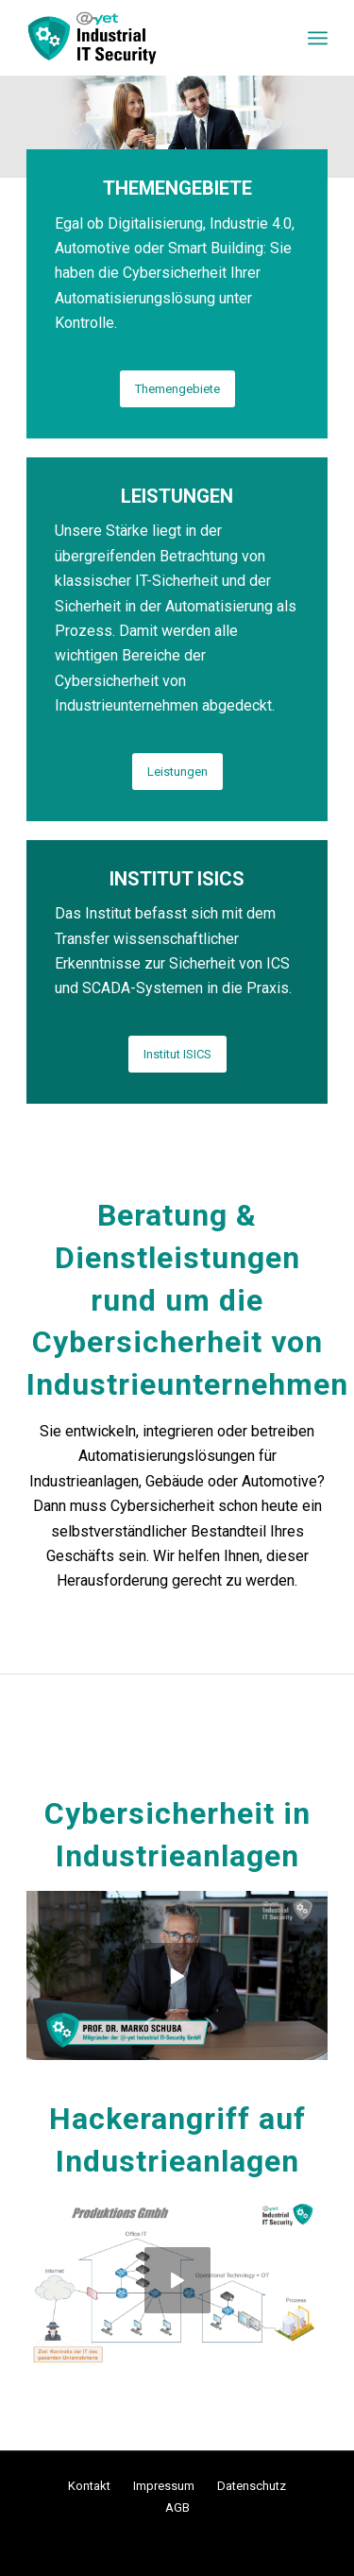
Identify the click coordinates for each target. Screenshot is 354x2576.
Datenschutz (251, 2486)
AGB (177, 2507)
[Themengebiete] (177, 388)
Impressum (163, 2486)
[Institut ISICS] (177, 1054)
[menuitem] (318, 37)
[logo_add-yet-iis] (146, 38)
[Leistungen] (177, 771)
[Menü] (318, 37)
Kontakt (89, 2486)
